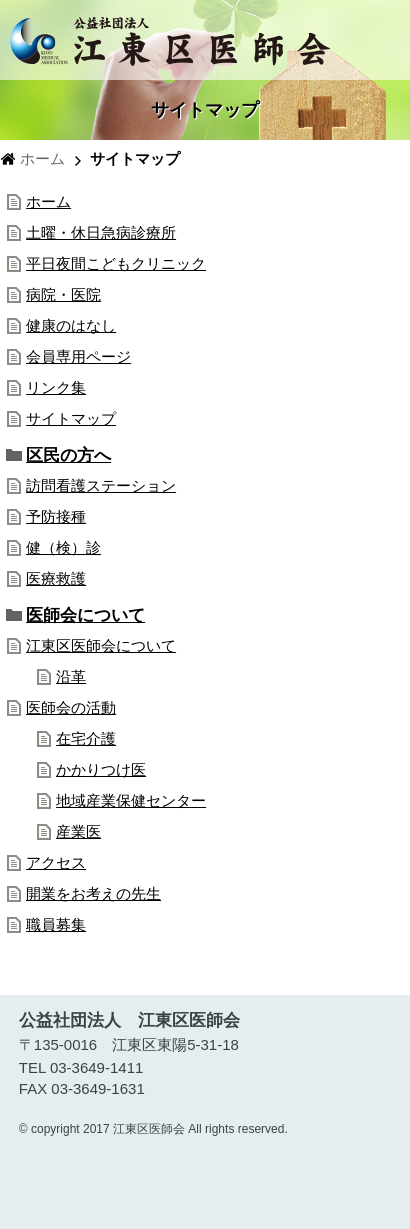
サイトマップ (71, 418)
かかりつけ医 (101, 769)
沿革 (71, 676)
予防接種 (56, 516)
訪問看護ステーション (101, 485)
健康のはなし (71, 325)
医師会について (85, 615)
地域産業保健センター (131, 800)
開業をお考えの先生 (93, 893)
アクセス (56, 862)
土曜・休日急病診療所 (101, 232)
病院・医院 (63, 294)
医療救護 (56, 578)
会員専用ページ (78, 356)
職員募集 (56, 924)
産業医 (78, 831)
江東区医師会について (101, 645)
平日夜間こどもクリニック (116, 263)
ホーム (42, 158)
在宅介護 (86, 738)
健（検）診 (63, 547)
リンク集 (56, 387)
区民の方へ (68, 455)
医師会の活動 (71, 707)
